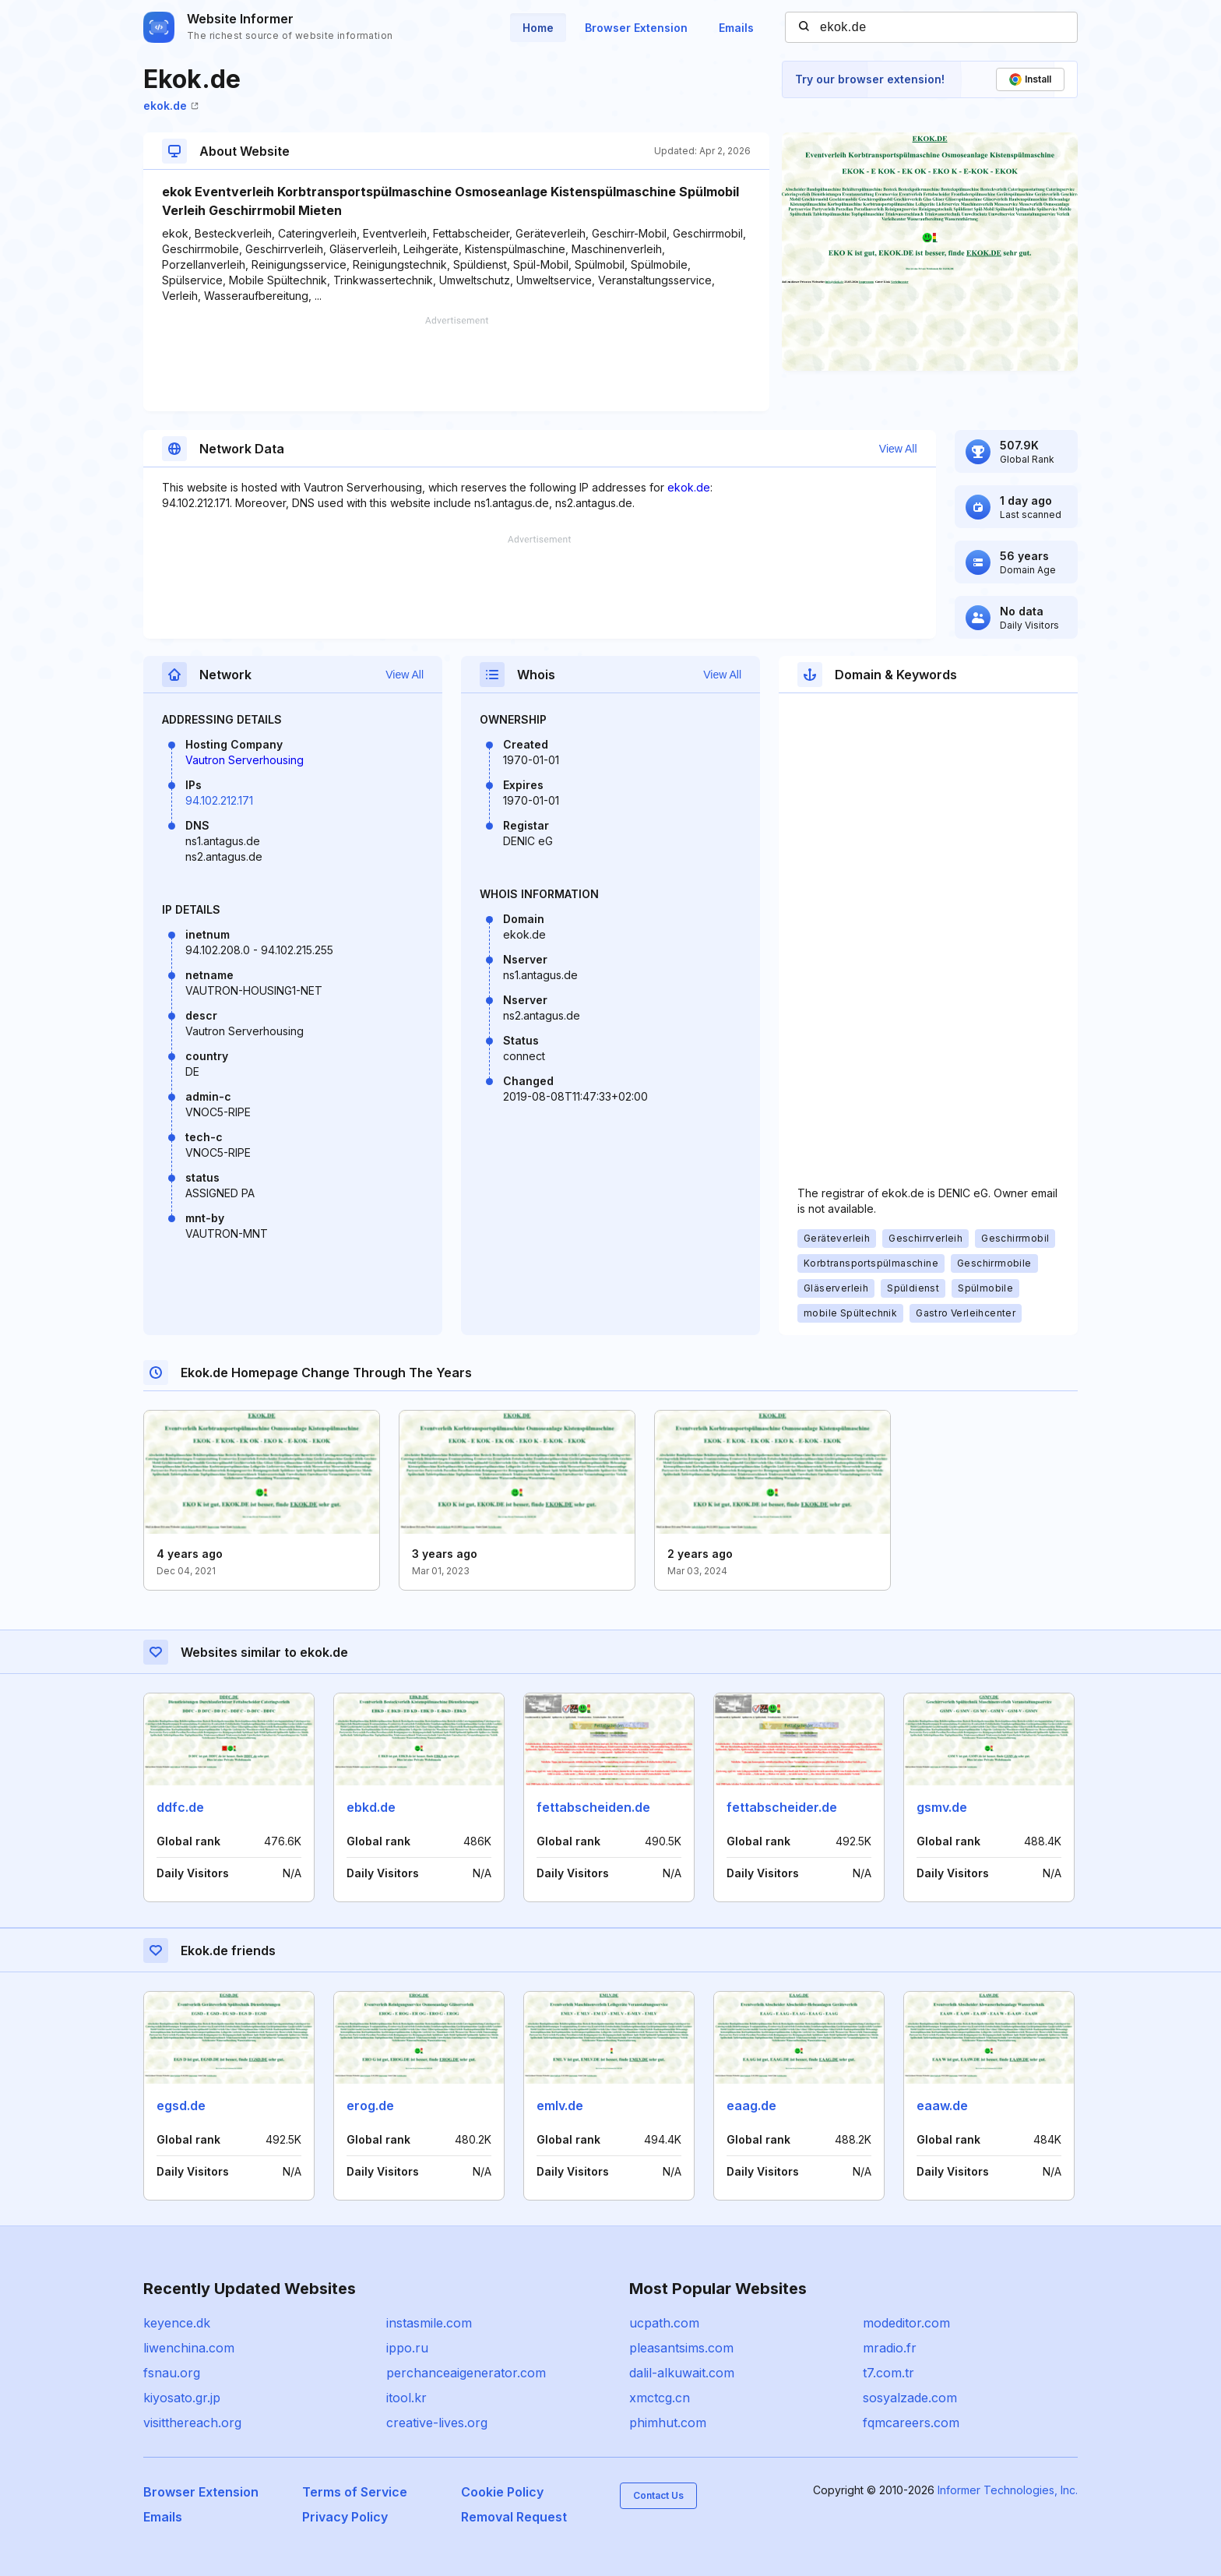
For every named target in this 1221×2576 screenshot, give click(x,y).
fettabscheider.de (782, 1807)
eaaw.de (942, 2105)
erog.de (370, 2105)
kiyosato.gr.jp (181, 2397)
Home (538, 27)
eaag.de (751, 2105)
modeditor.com (906, 2323)
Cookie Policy (502, 2492)
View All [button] (898, 448)
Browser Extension (636, 27)
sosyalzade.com (910, 2397)
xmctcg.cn (659, 2397)
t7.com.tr (888, 2372)
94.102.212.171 (219, 800)
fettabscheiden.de (593, 1807)
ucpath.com (664, 2323)
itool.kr (406, 2397)
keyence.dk (176, 2323)
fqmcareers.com (911, 2422)
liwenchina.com (188, 2348)
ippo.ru (407, 2348)
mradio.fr (890, 2348)
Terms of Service (354, 2492)
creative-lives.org (436, 2422)
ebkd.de (371, 1807)
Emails (736, 27)
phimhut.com (667, 2422)
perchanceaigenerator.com (466, 2372)
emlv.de (560, 2105)
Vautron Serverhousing (244, 759)
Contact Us (658, 2495)
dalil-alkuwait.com (681, 2372)
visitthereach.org (192, 2422)
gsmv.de (942, 1807)
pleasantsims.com (681, 2348)
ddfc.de (180, 1807)
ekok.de (171, 105)
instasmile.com (429, 2323)
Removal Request (514, 2517)
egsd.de (181, 2105)
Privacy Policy (345, 2517)
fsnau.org (171, 2372)
